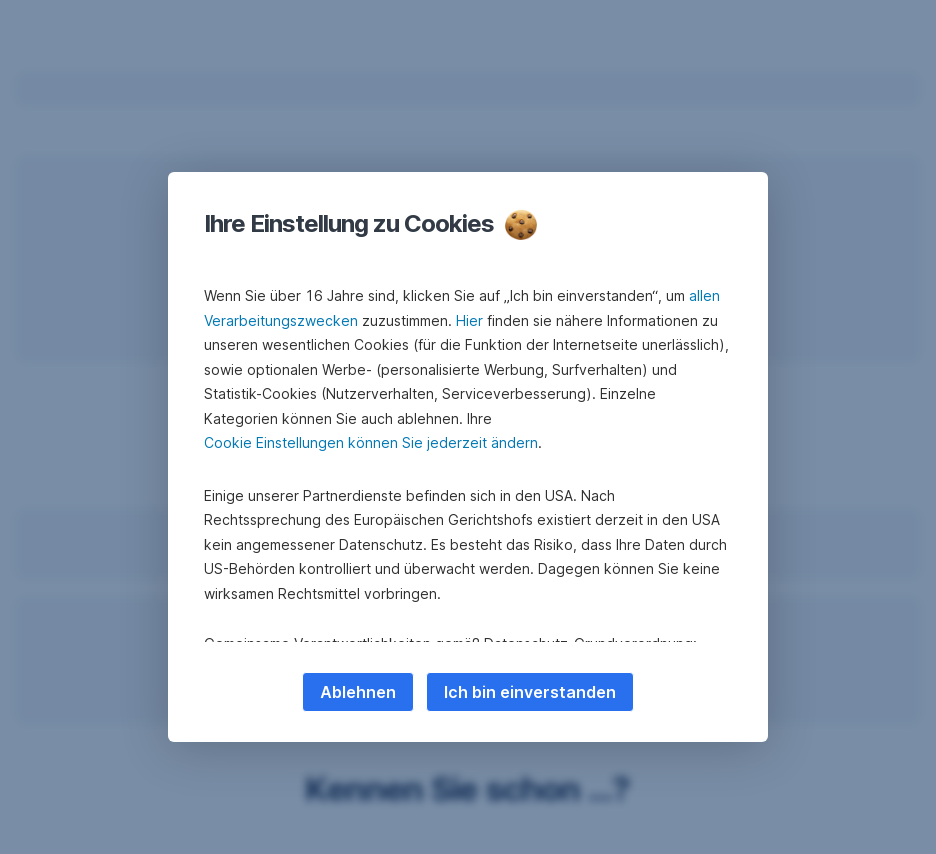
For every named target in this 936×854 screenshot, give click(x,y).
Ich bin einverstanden (530, 692)
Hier (469, 320)
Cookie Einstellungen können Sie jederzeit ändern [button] (371, 442)
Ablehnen (358, 692)
